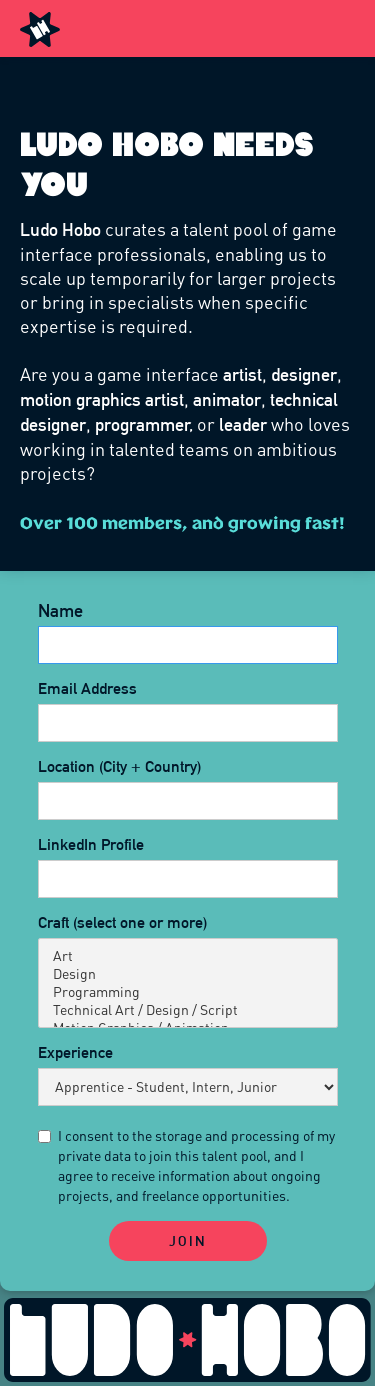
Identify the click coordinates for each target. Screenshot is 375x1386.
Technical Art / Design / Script (188, 1010)
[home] (40, 28)
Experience (75, 1052)
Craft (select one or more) (122, 922)
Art (188, 956)
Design (188, 974)
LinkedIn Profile (91, 844)
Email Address (87, 688)
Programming (188, 992)
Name (60, 611)
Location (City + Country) (119, 766)
